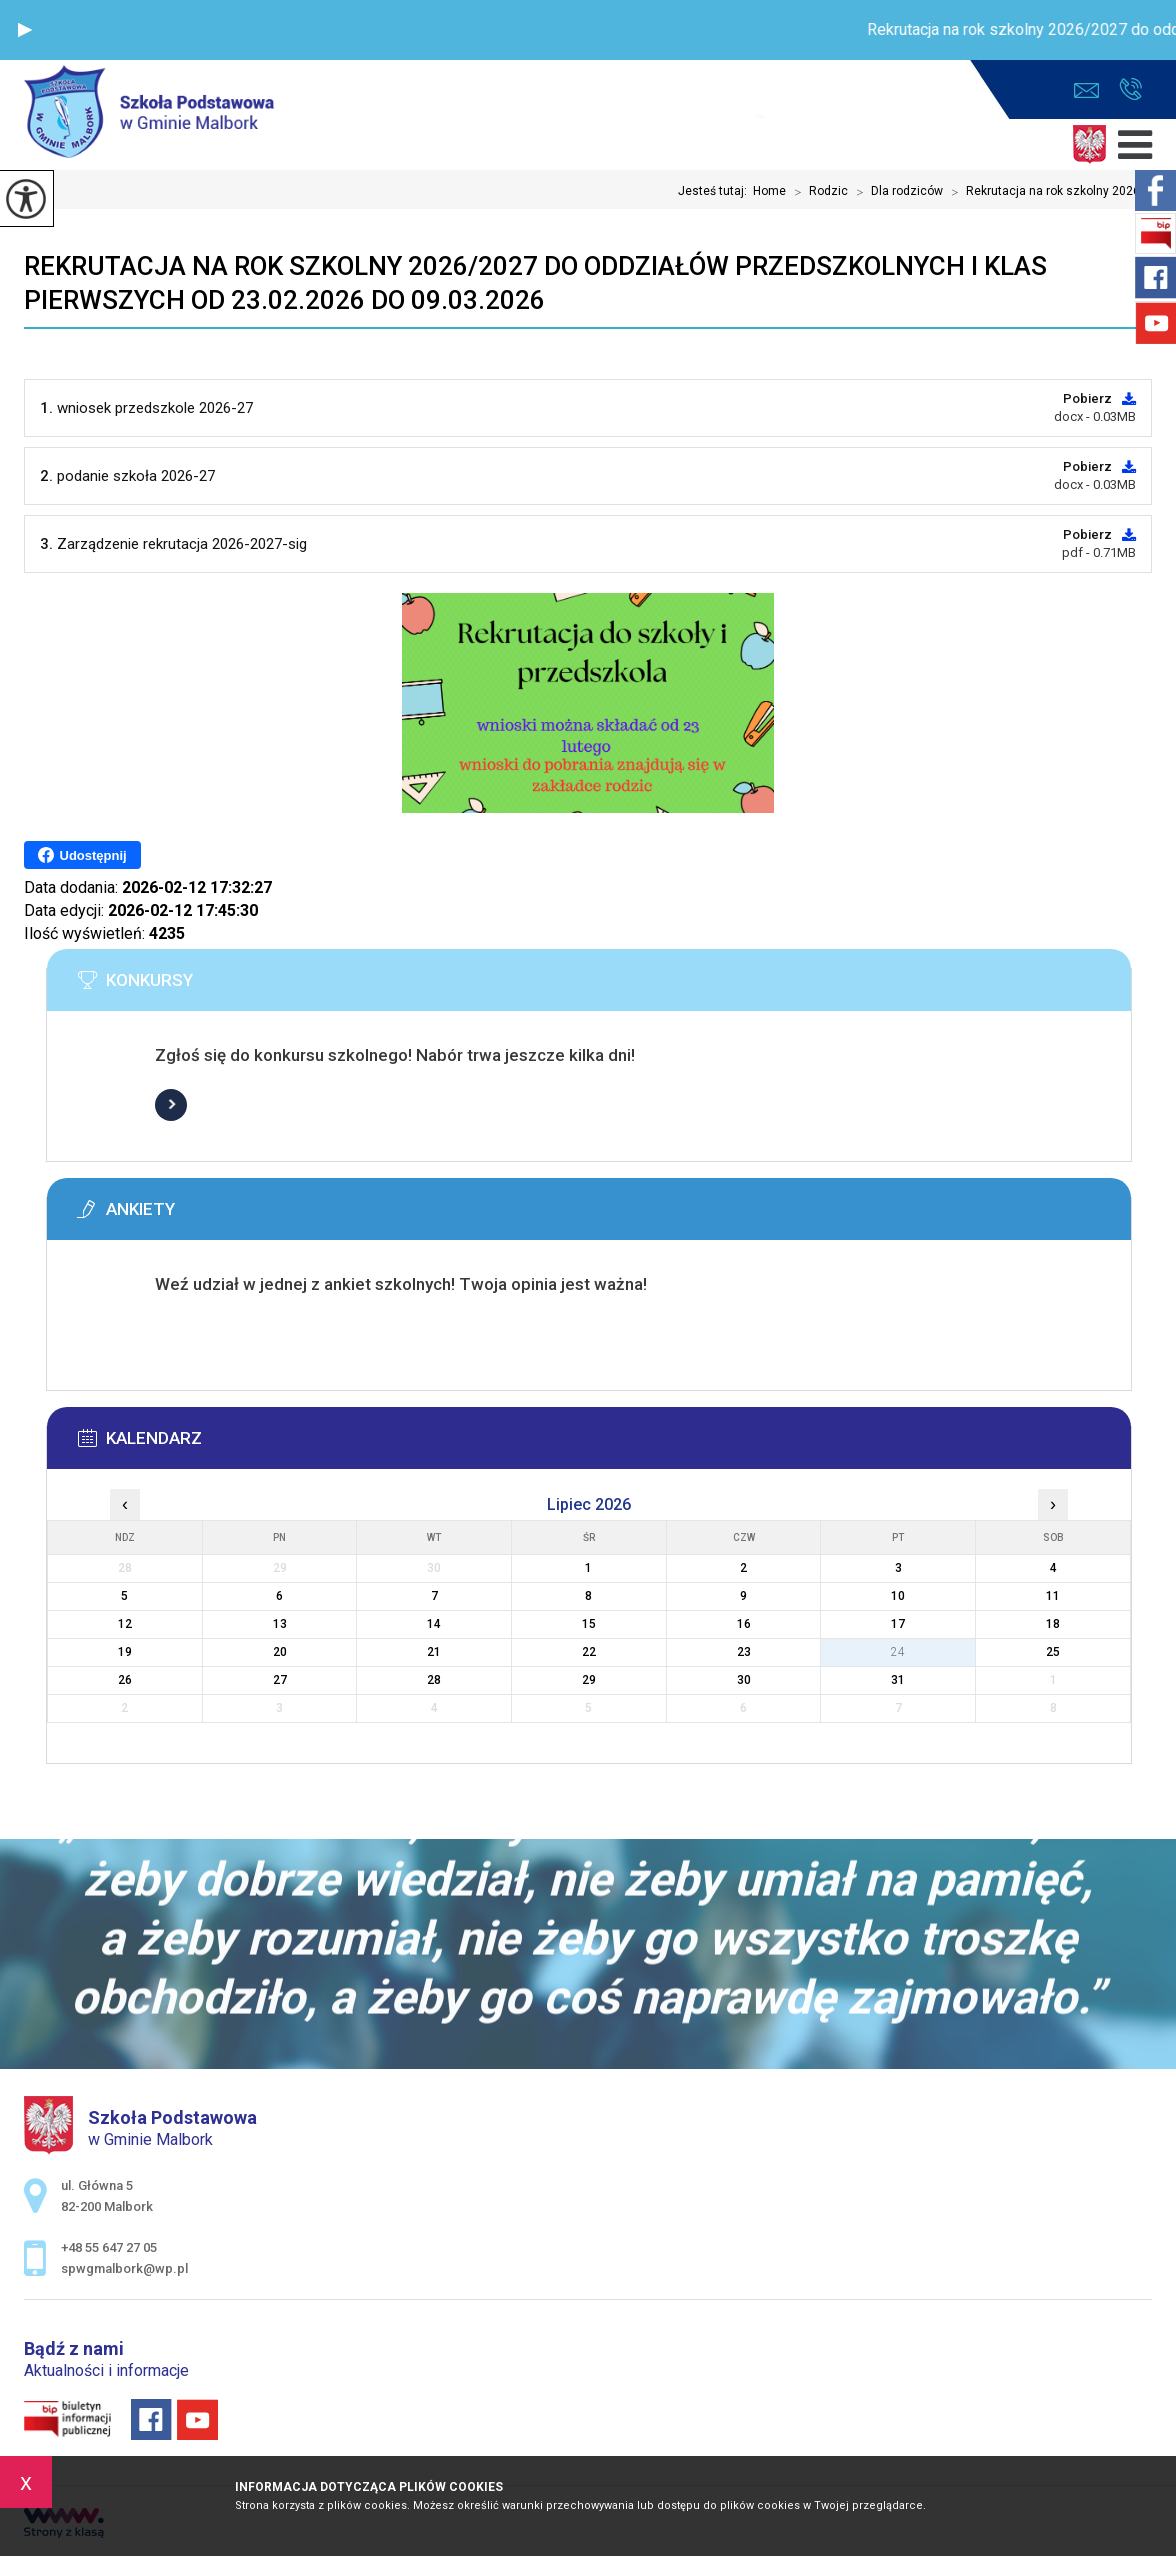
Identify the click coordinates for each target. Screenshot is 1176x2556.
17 (898, 1624)
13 (280, 1624)
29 (589, 1680)
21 (434, 1652)
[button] (25, 30)
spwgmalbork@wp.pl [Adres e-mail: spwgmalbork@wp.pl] (124, 2268)
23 (744, 1652)
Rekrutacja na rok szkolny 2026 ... (1047, 192)
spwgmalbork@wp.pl (1086, 90)
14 (434, 1624)
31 (898, 1680)
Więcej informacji (171, 1105)
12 (125, 1624)
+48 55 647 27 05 (1130, 89)
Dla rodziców (895, 192)
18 (1053, 1624)
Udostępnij (82, 855)
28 (434, 1680)
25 (1053, 1652)
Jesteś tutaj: (715, 191)
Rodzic (817, 192)
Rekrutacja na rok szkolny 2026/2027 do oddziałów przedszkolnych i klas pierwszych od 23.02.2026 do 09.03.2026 (535, 283)
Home (769, 191)
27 (280, 1680)
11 (1053, 1596)
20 (280, 1652)
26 (125, 1680)
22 (589, 1652)
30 (744, 1680)
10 (898, 1596)
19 (125, 1652)
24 (898, 1652)
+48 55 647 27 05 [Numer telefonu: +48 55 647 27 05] (109, 2247)
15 (589, 1624)
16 (744, 1624)
